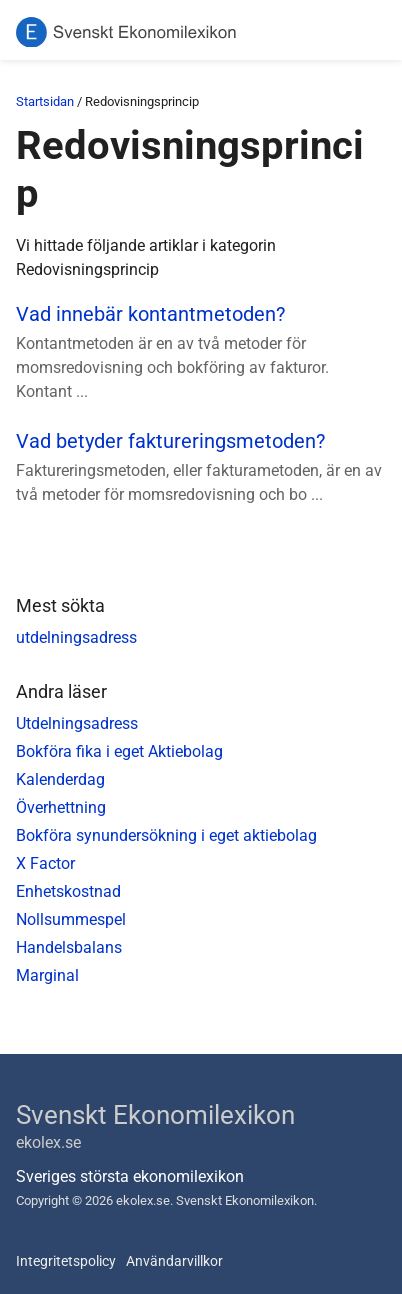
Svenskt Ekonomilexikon (155, 1115)
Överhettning (61, 807)
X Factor (45, 863)
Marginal (47, 975)
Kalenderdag (60, 779)
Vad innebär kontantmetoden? (150, 314)
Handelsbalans (69, 947)
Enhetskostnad (68, 891)
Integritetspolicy (66, 1261)
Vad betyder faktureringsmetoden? (170, 441)
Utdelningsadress (77, 723)
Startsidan (45, 101)
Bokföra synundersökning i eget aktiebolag (166, 835)
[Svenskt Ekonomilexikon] (126, 32)
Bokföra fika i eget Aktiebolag (119, 751)
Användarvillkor (174, 1261)
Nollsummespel (71, 919)
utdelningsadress (76, 637)
